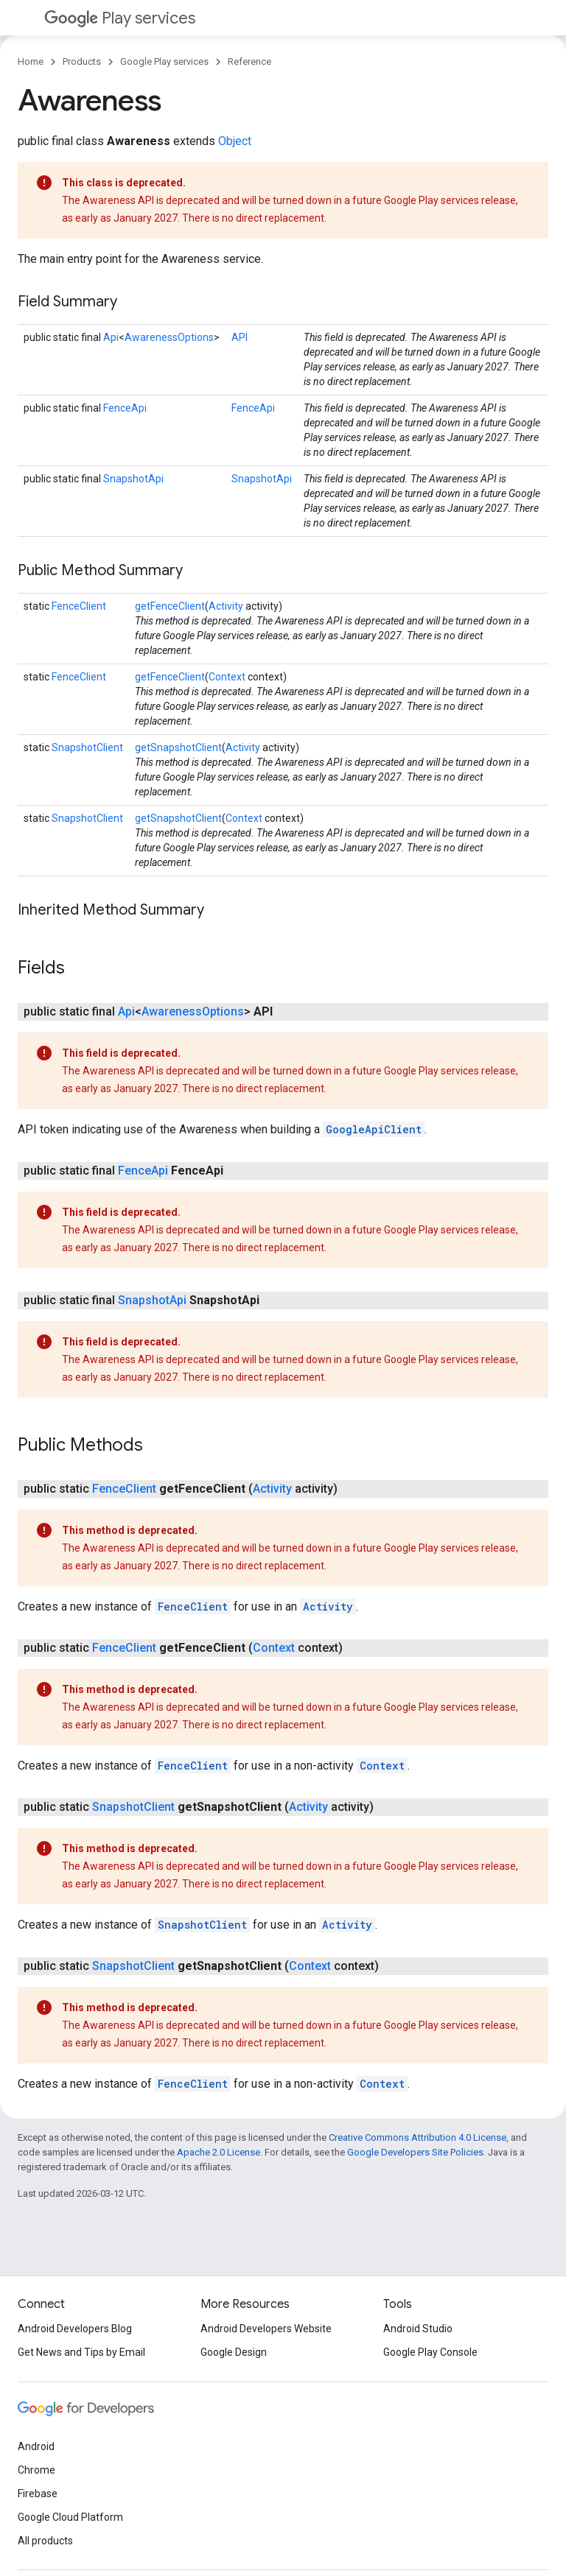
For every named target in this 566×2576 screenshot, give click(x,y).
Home (30, 61)
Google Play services (164, 61)
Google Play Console (430, 2352)
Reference (249, 61)
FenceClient (79, 606)
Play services (119, 18)
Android (36, 2446)
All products (45, 2541)
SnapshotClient (87, 747)
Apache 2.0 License (218, 2152)
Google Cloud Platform (70, 2517)
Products (82, 61)
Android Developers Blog (75, 2328)
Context (227, 677)
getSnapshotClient (178, 747)
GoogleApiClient (374, 1129)
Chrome (36, 2470)
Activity (226, 606)
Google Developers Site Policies (415, 2152)
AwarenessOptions (169, 337)
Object (234, 141)
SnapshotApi (133, 479)
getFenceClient (170, 606)
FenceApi (125, 408)
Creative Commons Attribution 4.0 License (417, 2137)
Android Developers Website (266, 2328)
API (239, 337)
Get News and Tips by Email (81, 2352)
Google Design (233, 2352)
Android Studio (418, 2328)
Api (111, 337)
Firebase (37, 2493)
